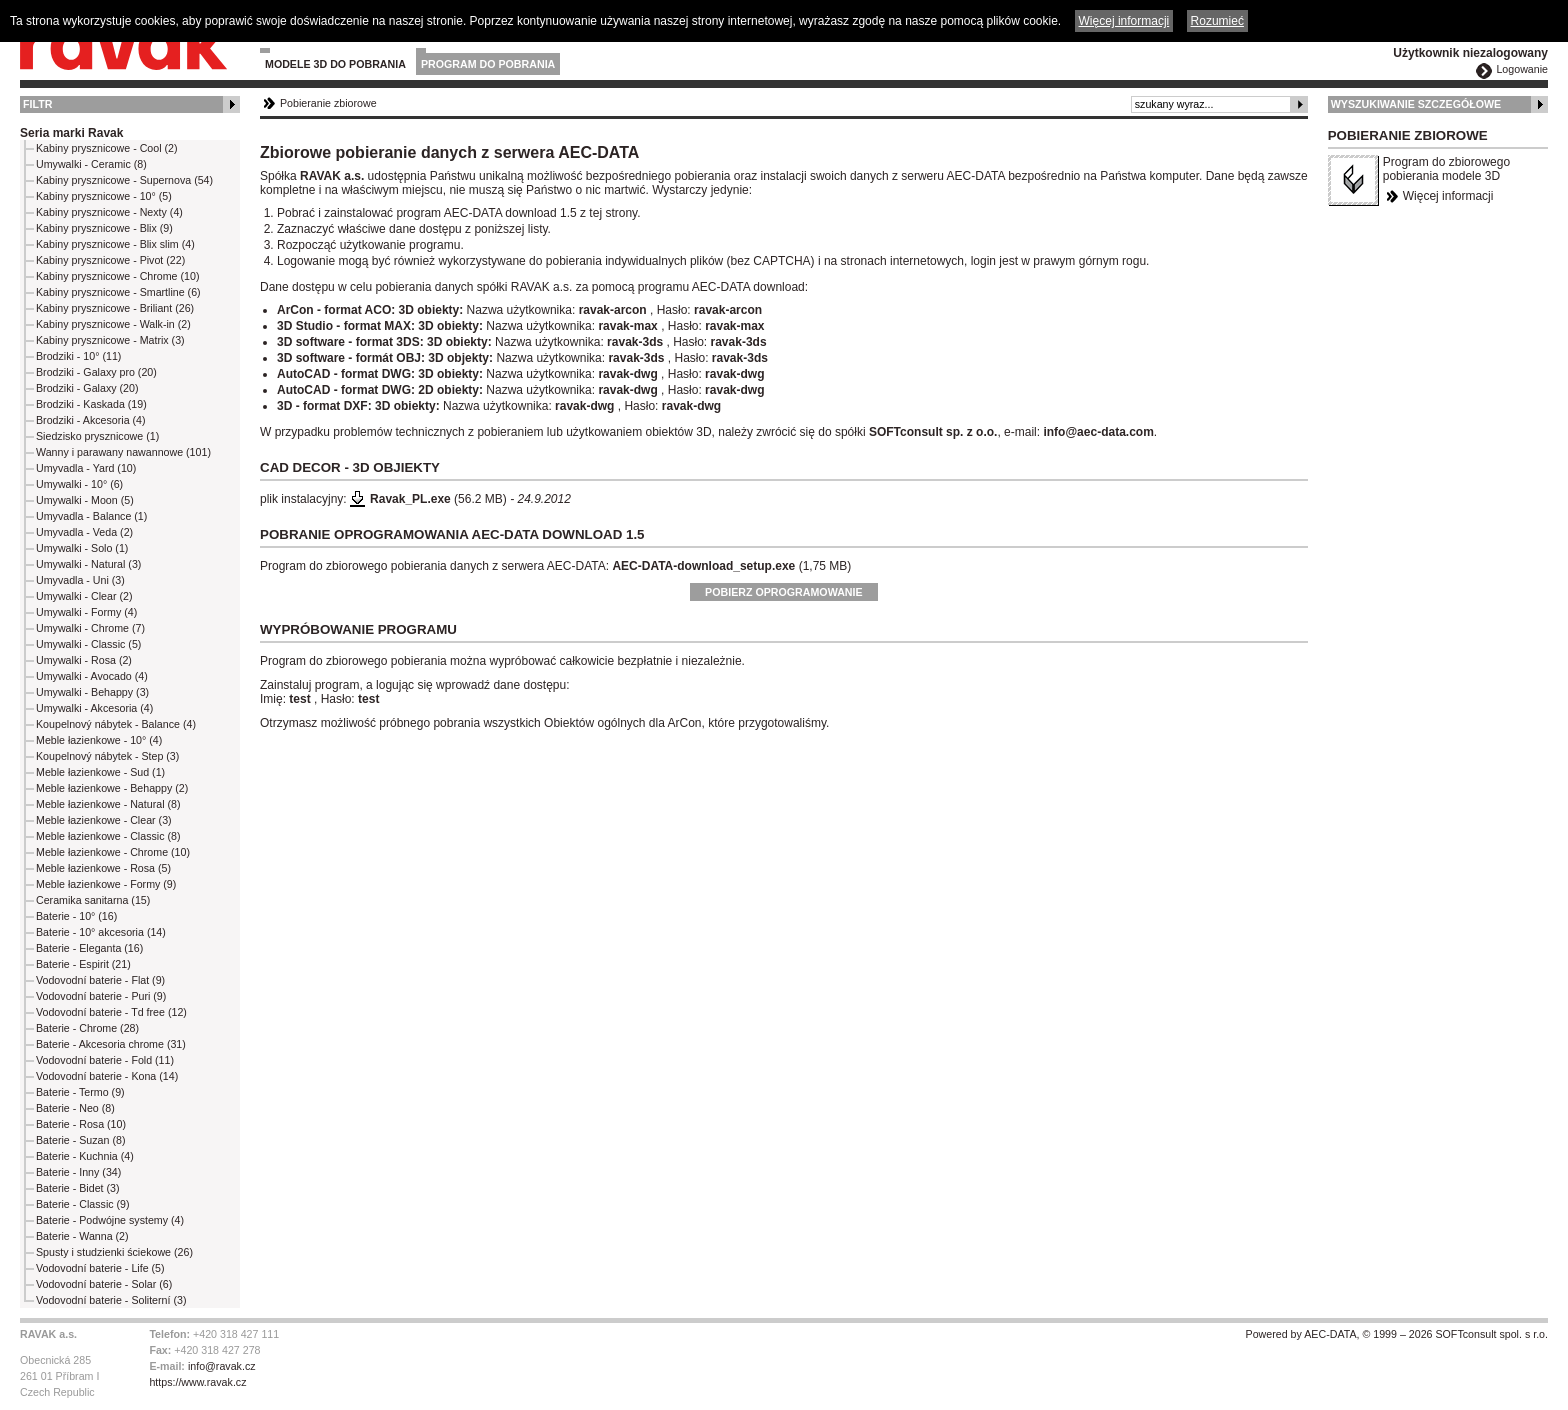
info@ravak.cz (222, 1366)
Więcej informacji (1448, 196)
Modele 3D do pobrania (335, 64)
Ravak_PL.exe (410, 499)
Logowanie (1522, 69)
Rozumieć (1217, 21)
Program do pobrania (488, 64)
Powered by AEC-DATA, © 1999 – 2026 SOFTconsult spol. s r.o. (1397, 1334)
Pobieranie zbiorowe (328, 103)
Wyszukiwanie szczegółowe (1416, 104)
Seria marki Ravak (71, 133)
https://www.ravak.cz (197, 1382)
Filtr (37, 104)
